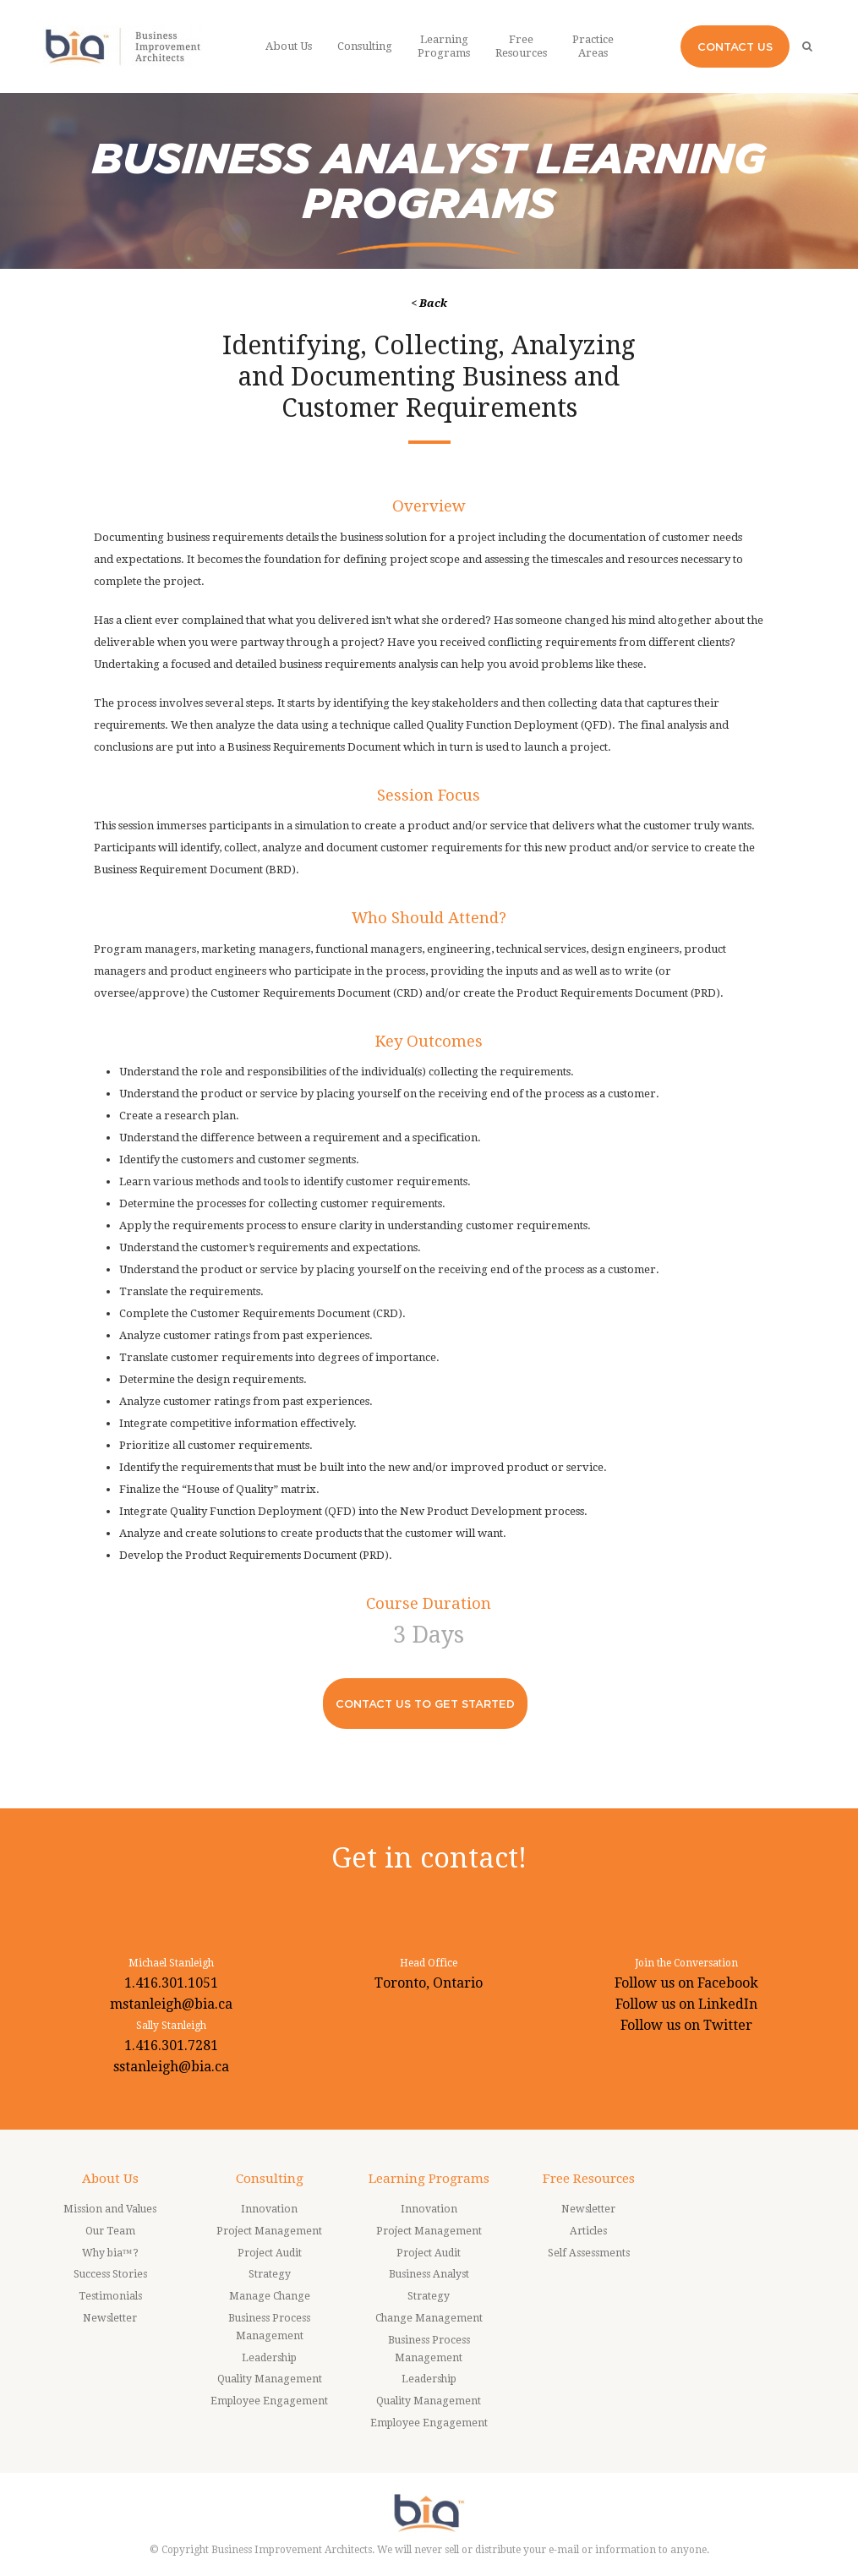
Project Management (269, 2231)
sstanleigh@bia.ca (171, 2067)
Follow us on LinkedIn (686, 2004)
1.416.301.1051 (171, 1983)
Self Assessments (589, 2253)
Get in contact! (429, 1857)
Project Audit (270, 2253)
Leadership (269, 2358)
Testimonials (110, 2296)
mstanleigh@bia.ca (171, 2004)
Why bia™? (110, 2253)
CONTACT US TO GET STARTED (425, 1703)
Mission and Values (109, 2209)
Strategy (270, 2274)
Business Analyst (429, 2274)
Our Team (110, 2231)
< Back (429, 303)
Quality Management (269, 2379)
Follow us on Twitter (686, 2025)
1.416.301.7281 (171, 2045)
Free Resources (589, 2178)
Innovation (269, 2209)
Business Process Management (269, 2327)
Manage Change (269, 2296)
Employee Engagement (269, 2401)
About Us (110, 2178)
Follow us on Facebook (686, 1983)
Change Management (429, 2318)
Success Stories (110, 2274)
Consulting (269, 2178)
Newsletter (110, 2318)
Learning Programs (429, 2178)
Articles (588, 2231)
